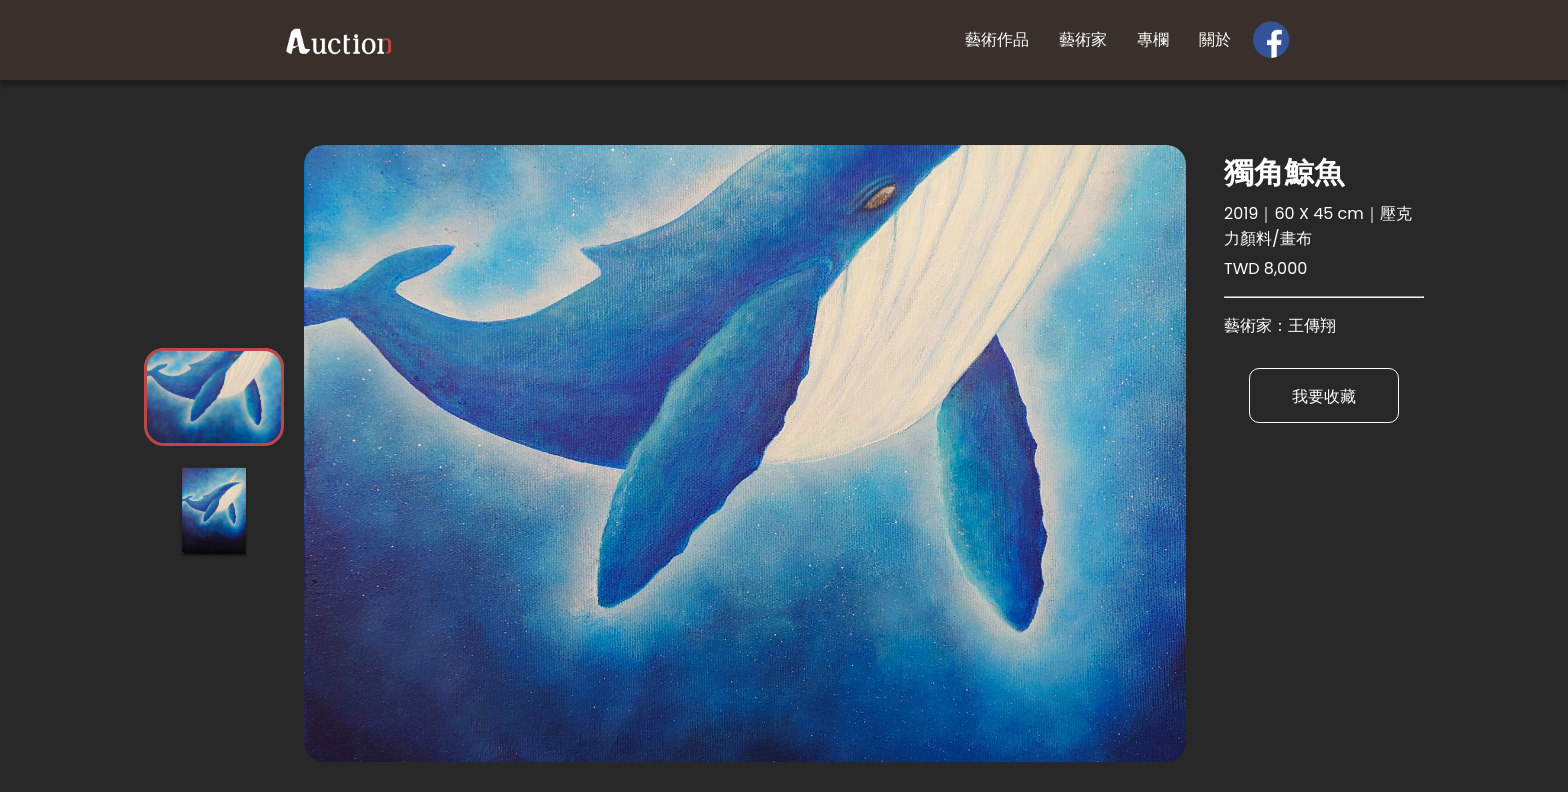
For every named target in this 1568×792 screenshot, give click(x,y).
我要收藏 (1324, 396)
